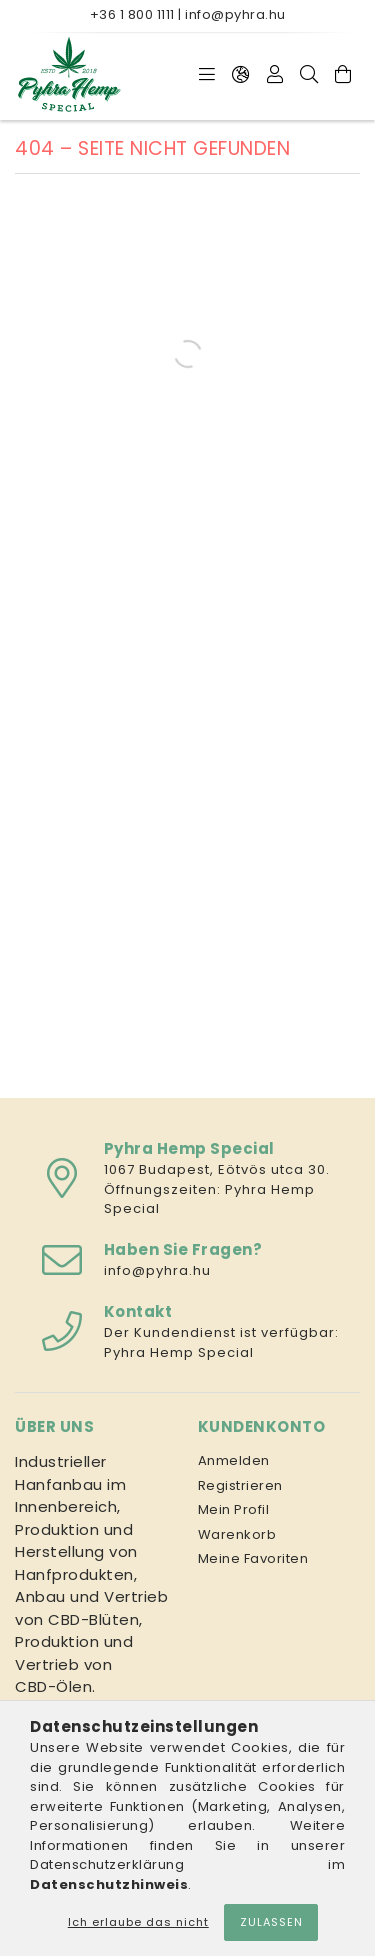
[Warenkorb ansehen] (343, 75)
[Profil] (275, 75)
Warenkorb (237, 1534)
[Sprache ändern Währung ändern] (241, 75)
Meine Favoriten (253, 1558)
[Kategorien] (207, 75)
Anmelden (234, 1460)
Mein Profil (234, 1509)
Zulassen (271, 1922)
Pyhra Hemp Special (179, 1352)
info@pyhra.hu (235, 14)
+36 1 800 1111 (132, 14)
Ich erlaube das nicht (138, 1922)
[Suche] (309, 75)
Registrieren (240, 1485)
